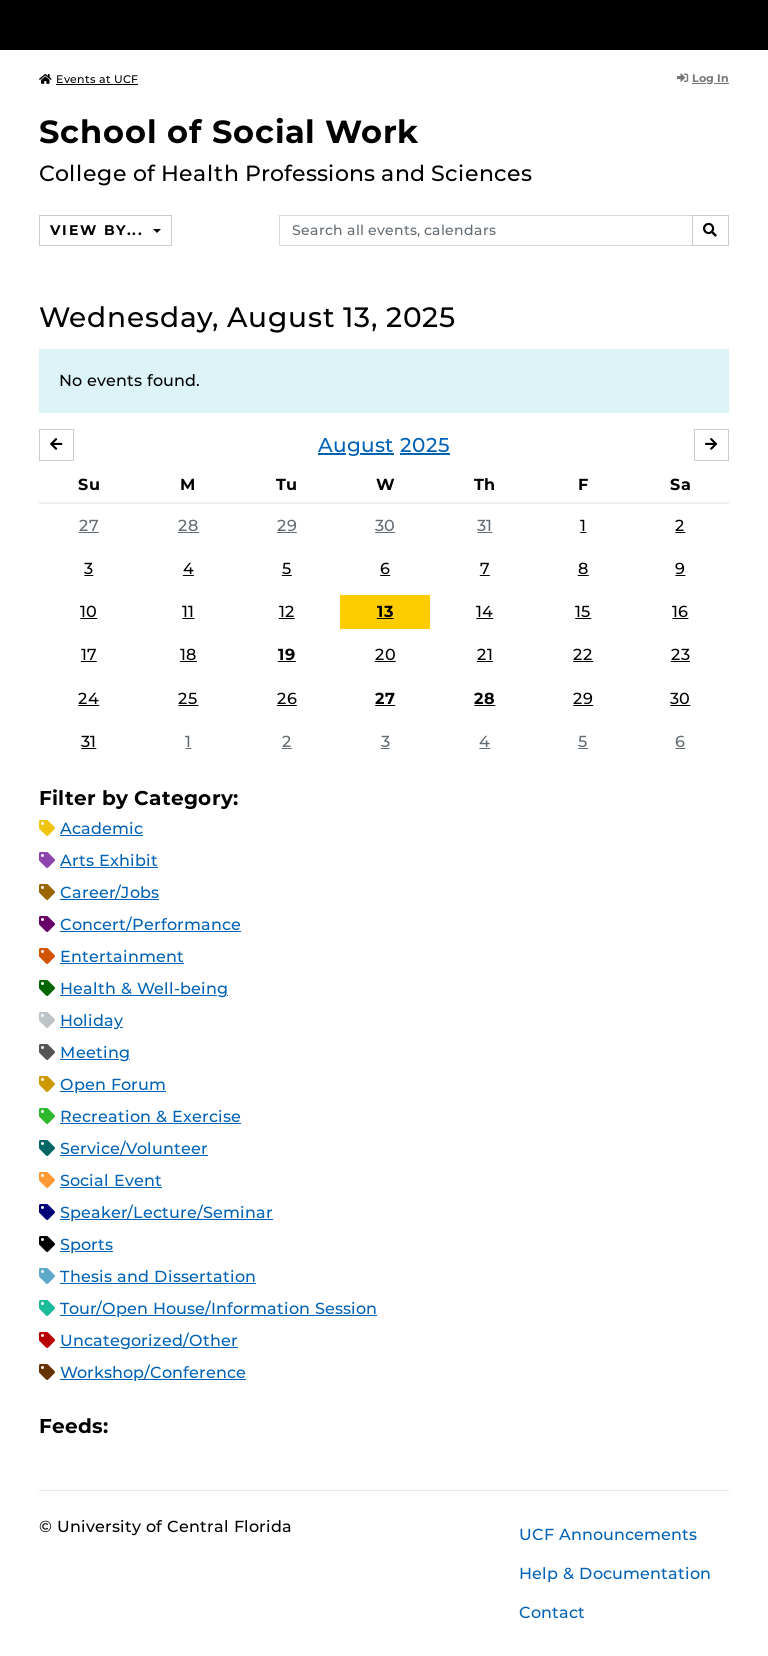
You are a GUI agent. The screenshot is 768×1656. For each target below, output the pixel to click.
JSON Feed (270, 1425)
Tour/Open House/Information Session (218, 1308)
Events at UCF (88, 79)
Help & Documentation (615, 1573)
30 (385, 525)
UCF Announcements (608, 1534)
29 (287, 525)
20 (385, 654)
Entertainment (122, 956)
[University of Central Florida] (172, 24)
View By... (99, 230)
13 (385, 611)
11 (188, 611)
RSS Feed (202, 1425)
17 (89, 654)
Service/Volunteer (134, 1148)
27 (89, 525)
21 (485, 654)
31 (484, 525)
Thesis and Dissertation (158, 1276)
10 (88, 611)
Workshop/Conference (153, 1372)
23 (680, 654)
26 (287, 698)
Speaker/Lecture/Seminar (166, 1212)
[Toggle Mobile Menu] (724, 23)
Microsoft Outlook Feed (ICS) (168, 1425)
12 (287, 611)
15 (583, 611)
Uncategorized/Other (149, 1340)
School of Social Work (229, 131)
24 (88, 698)
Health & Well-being (144, 988)
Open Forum (113, 1084)
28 (188, 525)
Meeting (95, 1052)
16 (680, 611)
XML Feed (236, 1425)
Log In (703, 78)
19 (287, 654)
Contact (552, 1612)
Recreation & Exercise (150, 1116)
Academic (101, 828)
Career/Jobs (109, 892)
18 (188, 654)
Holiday (91, 1020)
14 (484, 611)
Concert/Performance (150, 924)
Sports (86, 1244)
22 (583, 654)
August (356, 445)
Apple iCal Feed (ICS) (134, 1425)
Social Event (111, 1180)
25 (188, 698)
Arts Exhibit (109, 860)
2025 (425, 445)
